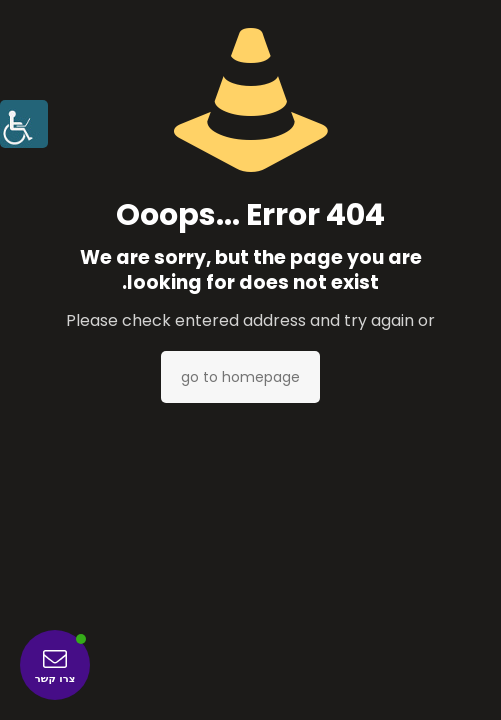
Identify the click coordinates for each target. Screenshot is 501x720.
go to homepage (240, 377)
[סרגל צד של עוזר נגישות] (24, 124)
